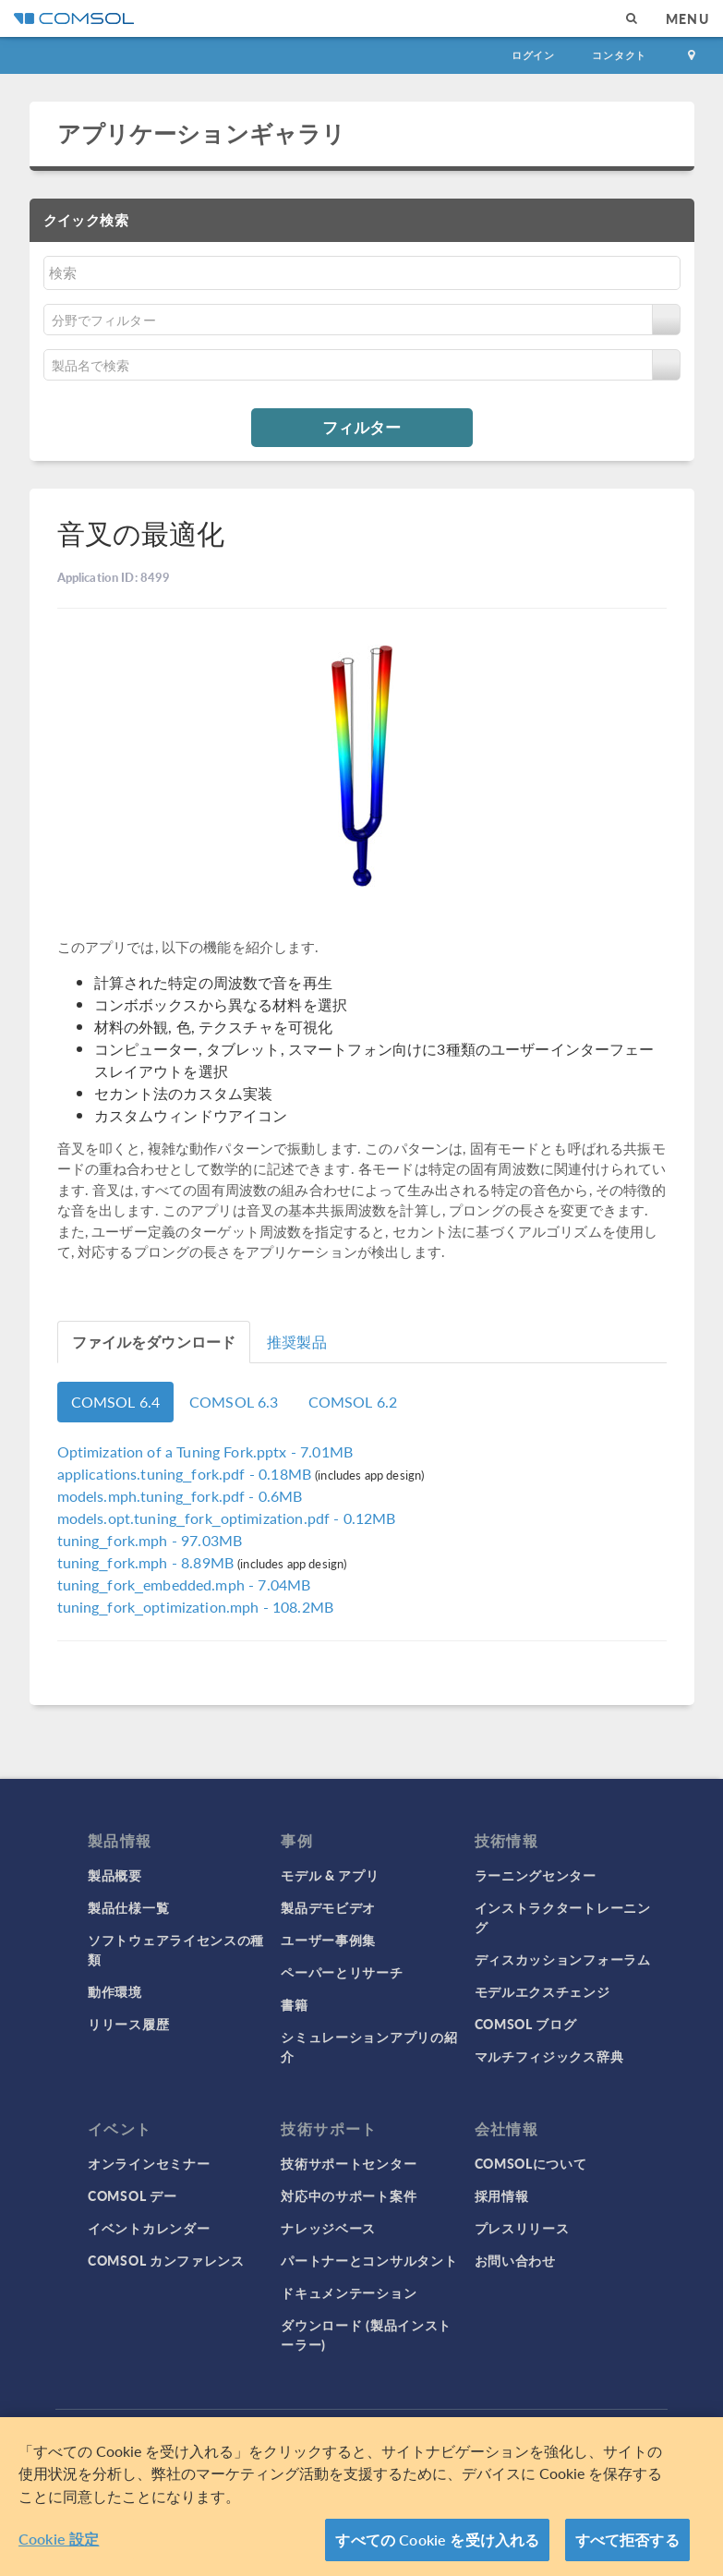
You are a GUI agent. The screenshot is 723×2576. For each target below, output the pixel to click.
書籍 (294, 2004)
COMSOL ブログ (526, 2023)
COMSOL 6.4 (116, 1401)
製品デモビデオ (328, 1907)
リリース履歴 (128, 2023)
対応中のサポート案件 (348, 2195)
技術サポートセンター (348, 2163)
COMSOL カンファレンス (166, 2260)
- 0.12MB (226, 1518)
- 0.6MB (180, 1495)
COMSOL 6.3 (234, 1401)
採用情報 (502, 2195)
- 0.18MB (186, 1473)
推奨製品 (297, 1341)
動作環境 (115, 1991)
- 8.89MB (147, 1562)
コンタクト (619, 55)
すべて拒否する (627, 2539)
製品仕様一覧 (128, 1907)
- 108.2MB (195, 1606)
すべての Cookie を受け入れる (437, 2539)
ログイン (533, 55)
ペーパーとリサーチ (342, 1972)
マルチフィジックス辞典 (549, 2056)
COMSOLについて (531, 2163)
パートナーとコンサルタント (369, 2260)
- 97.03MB (150, 1540)
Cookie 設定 (58, 2538)
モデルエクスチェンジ (542, 1991)
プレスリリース (522, 2228)
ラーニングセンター (535, 1875)
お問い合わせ (515, 2260)
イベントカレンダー (149, 2228)
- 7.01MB (205, 1451)
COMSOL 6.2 (353, 1401)
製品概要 (115, 1875)
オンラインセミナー (149, 2163)
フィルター (361, 427)
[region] (361, 2496)
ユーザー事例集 (328, 1939)
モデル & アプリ (330, 1875)
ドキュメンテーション (348, 2292)
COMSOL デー (132, 2195)
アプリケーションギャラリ (201, 133)
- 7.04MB (184, 1584)
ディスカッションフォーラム (563, 1959)
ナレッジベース (328, 2228)
